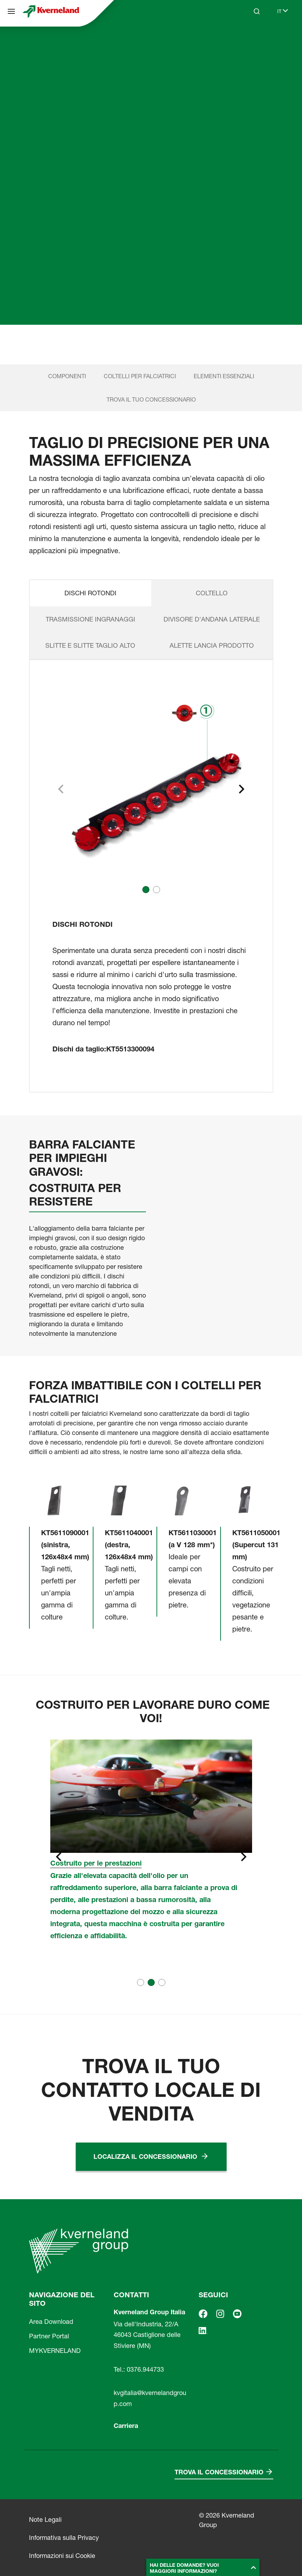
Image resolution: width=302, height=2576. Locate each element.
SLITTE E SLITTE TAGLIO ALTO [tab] (90, 645)
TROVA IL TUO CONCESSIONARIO (151, 399)
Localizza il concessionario (145, 2156)
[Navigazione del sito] (11, 11)
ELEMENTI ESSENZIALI (224, 376)
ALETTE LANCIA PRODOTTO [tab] (212, 645)
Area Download (51, 2321)
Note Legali (45, 2519)
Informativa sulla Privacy (64, 2538)
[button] (145, 889)
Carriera (126, 2426)
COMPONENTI (67, 376)
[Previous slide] (58, 1856)
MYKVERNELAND (55, 2351)
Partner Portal (49, 2336)
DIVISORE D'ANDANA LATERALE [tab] (212, 619)
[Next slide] (241, 789)
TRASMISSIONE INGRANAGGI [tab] (90, 619)
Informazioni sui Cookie (62, 2556)
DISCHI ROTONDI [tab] (90, 593)
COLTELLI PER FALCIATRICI (140, 376)
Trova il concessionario (219, 2472)
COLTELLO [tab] (212, 593)
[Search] (256, 11)
